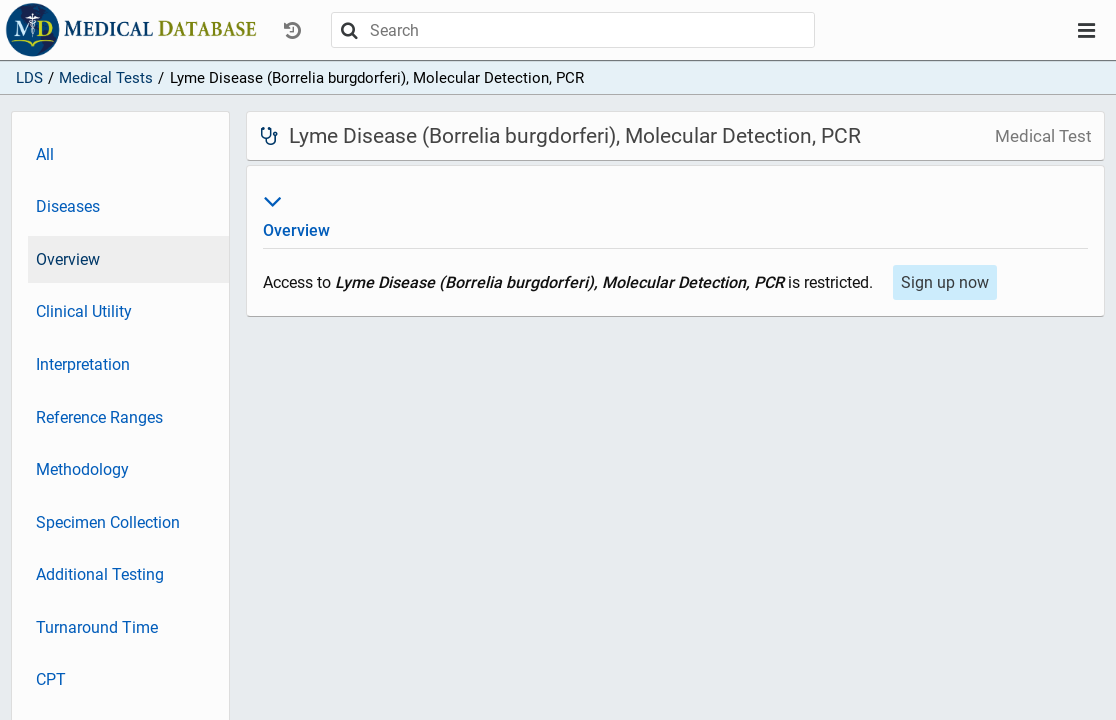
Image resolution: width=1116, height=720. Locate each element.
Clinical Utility (84, 311)
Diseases (68, 206)
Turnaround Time (97, 627)
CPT (51, 679)
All (45, 154)
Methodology (82, 469)
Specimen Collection (108, 522)
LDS (29, 78)
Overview (68, 259)
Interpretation (83, 364)
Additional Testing (100, 574)
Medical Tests (106, 78)
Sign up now (945, 282)
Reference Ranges (99, 417)
